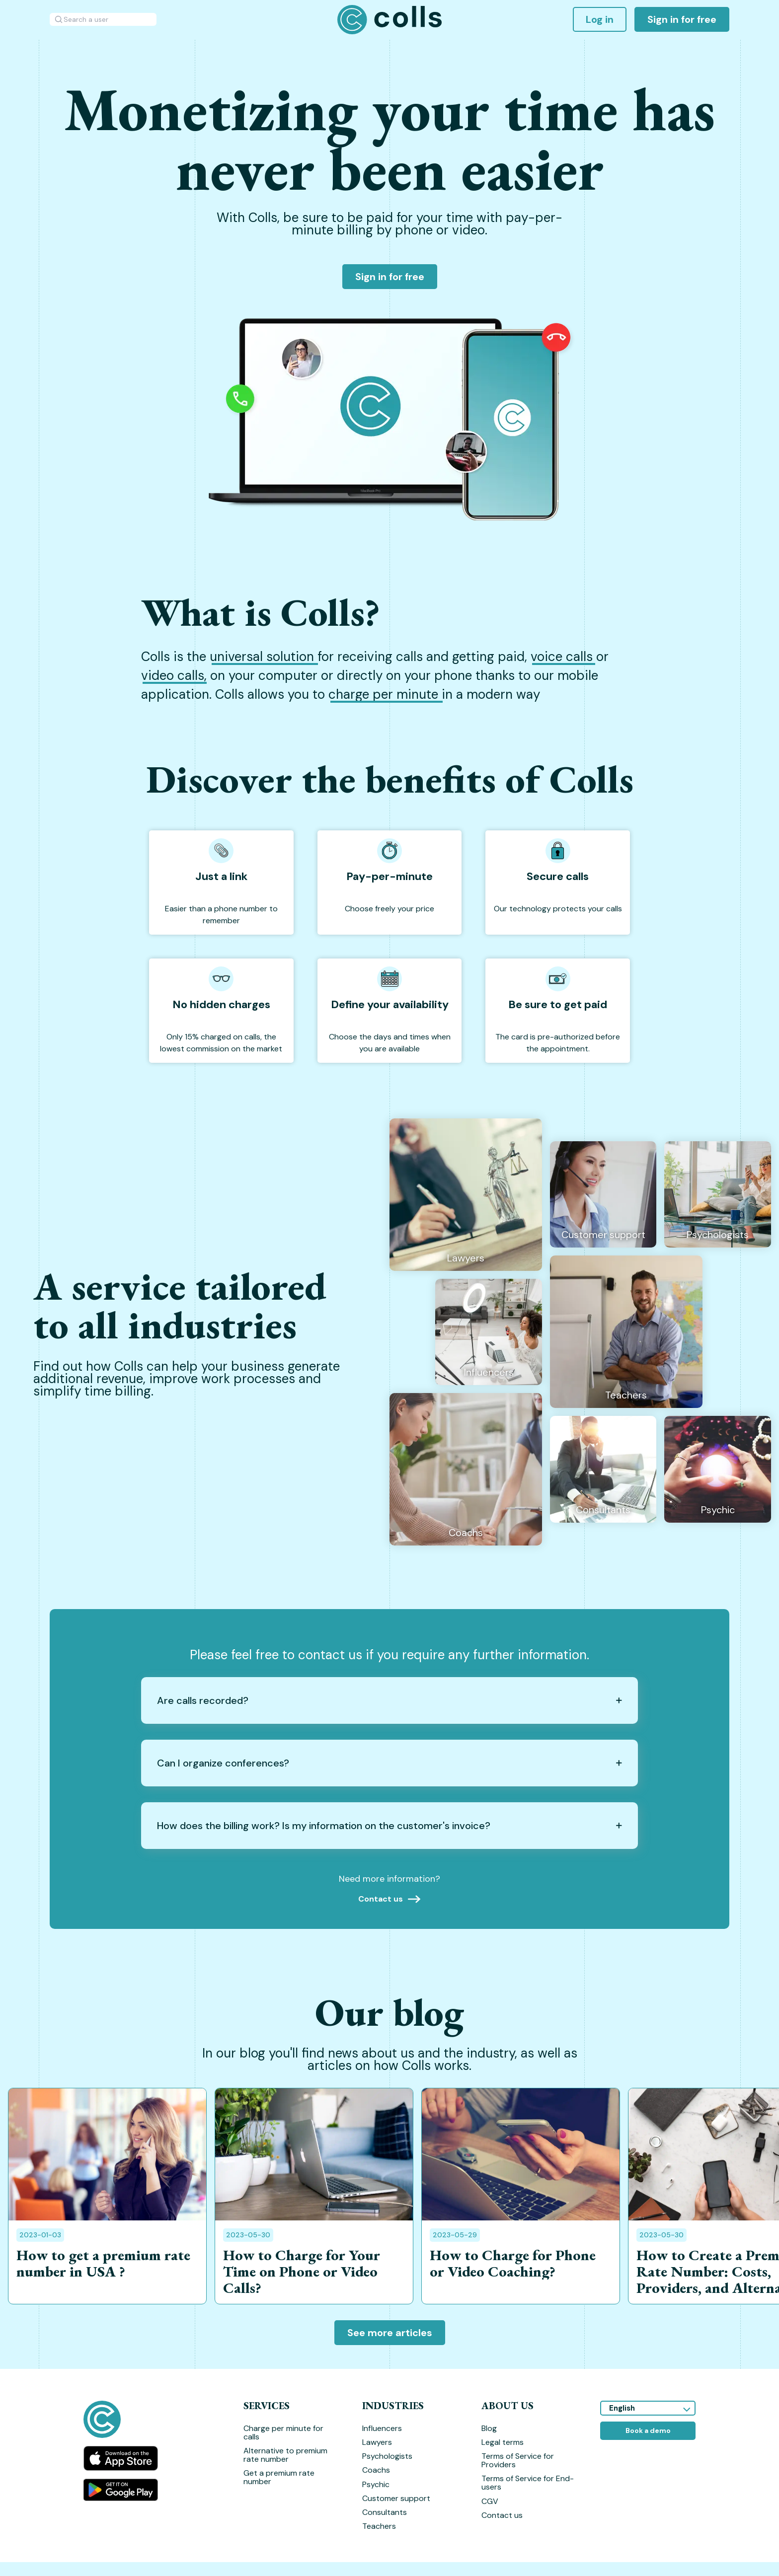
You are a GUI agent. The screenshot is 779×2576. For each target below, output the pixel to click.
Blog (489, 2428)
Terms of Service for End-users (527, 2482)
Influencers (382, 2428)
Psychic (376, 2484)
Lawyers (377, 2442)
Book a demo (648, 2430)
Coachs (376, 2470)
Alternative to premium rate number (285, 2454)
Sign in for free (681, 19)
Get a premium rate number (278, 2477)
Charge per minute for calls (283, 2432)
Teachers (379, 2526)
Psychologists (387, 2456)
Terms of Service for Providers (517, 2460)
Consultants (384, 2512)
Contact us (502, 2515)
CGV (489, 2501)
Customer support (396, 2498)
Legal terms (502, 2442)
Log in (600, 19)
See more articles (389, 2332)
